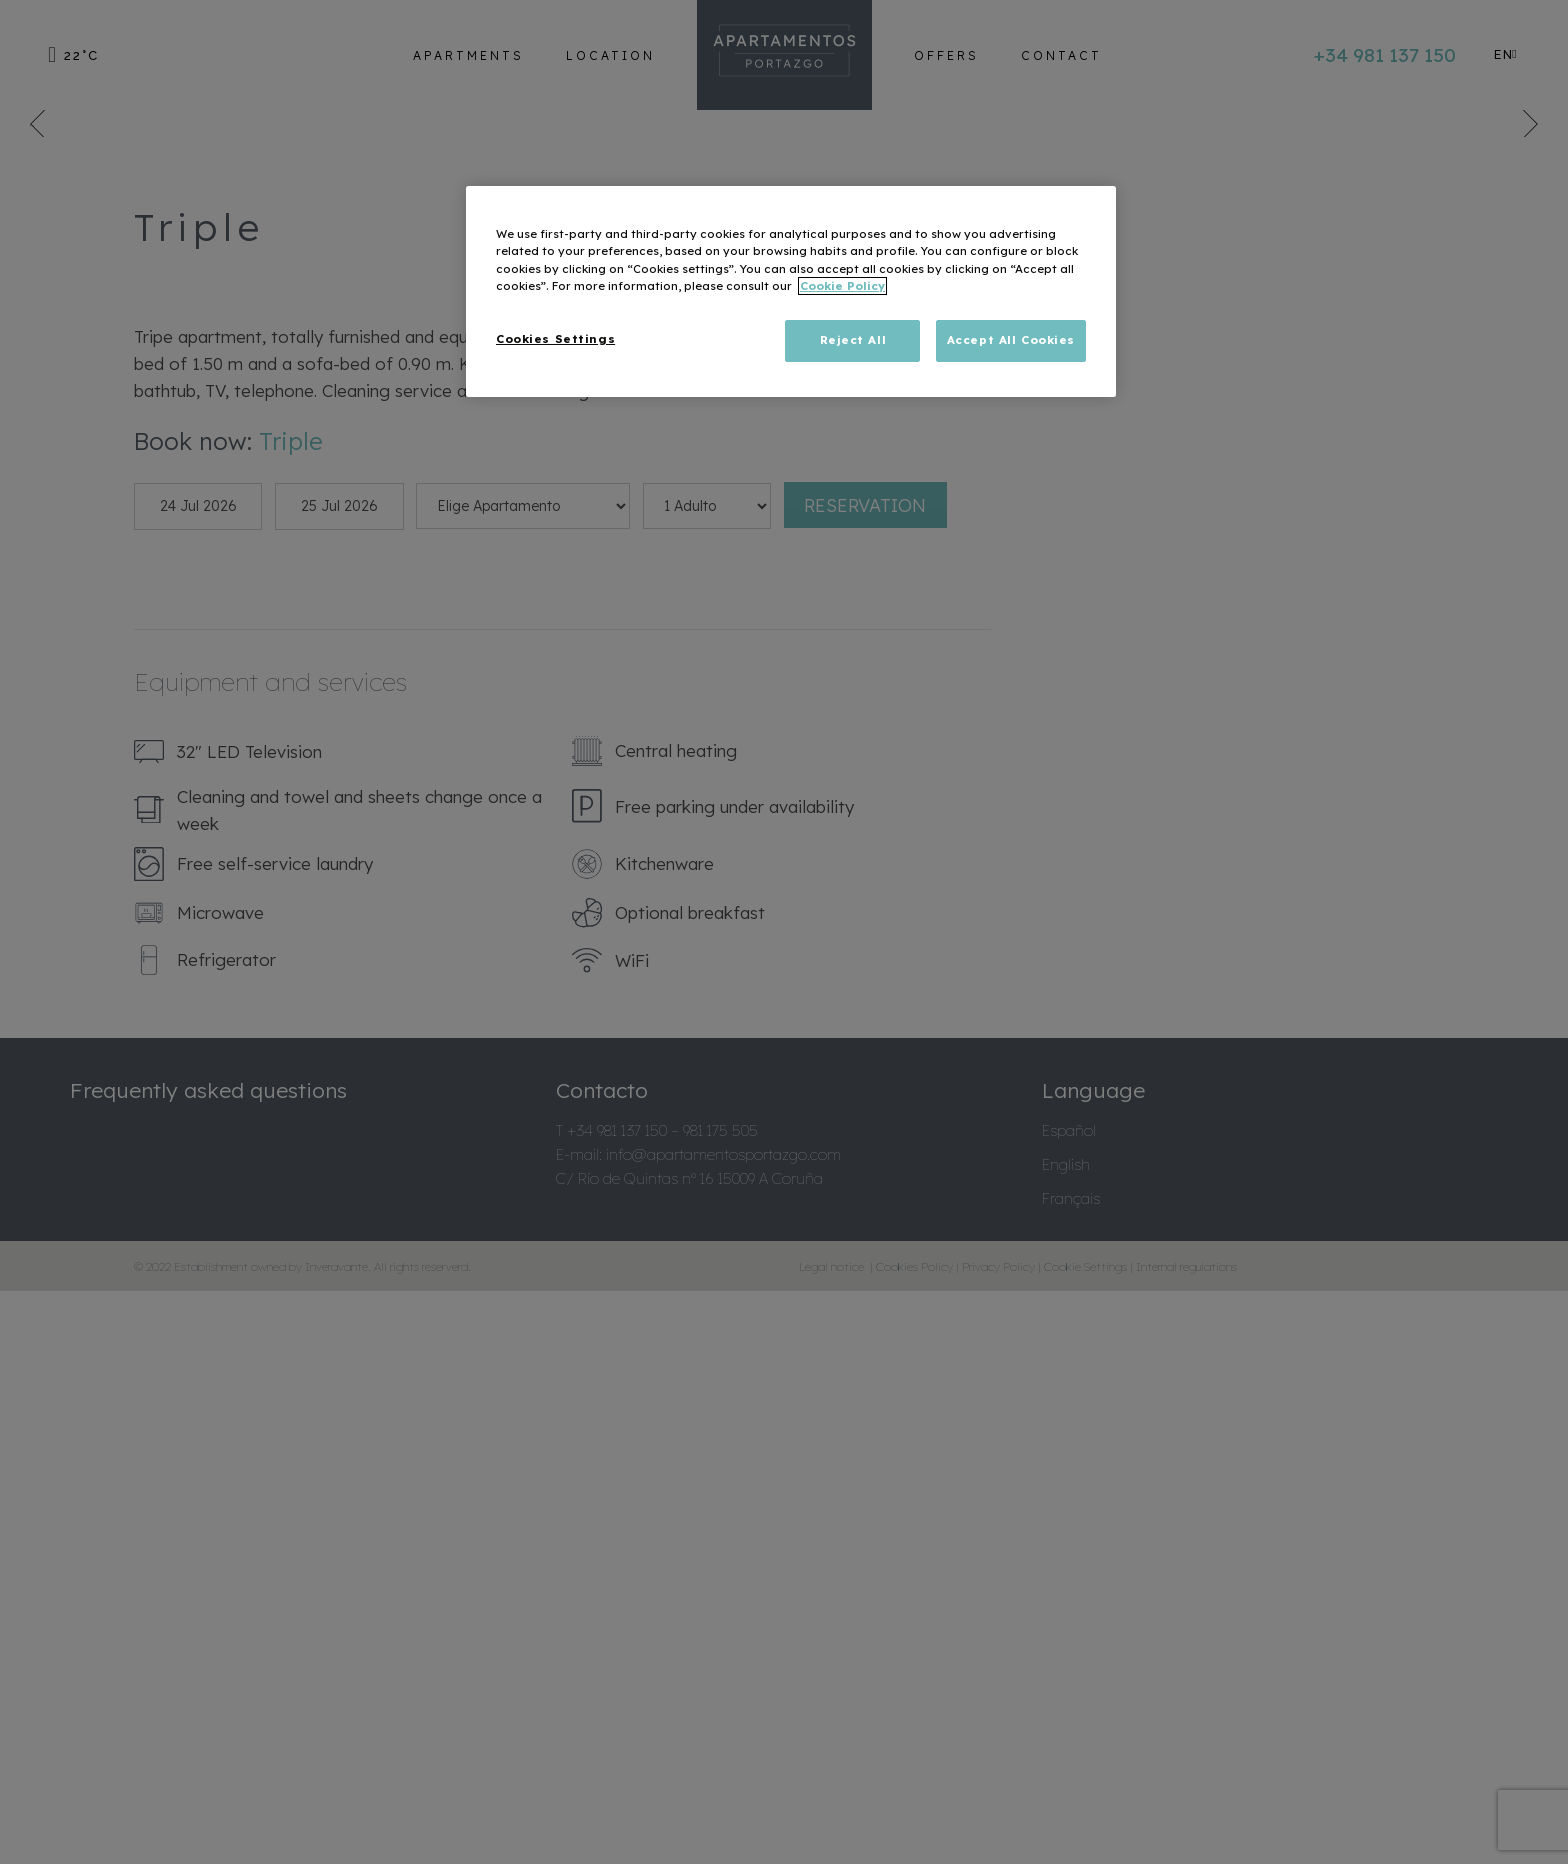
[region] (791, 291)
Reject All (853, 340)
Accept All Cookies (1011, 340)
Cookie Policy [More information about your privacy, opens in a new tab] (842, 286)
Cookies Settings (555, 339)
